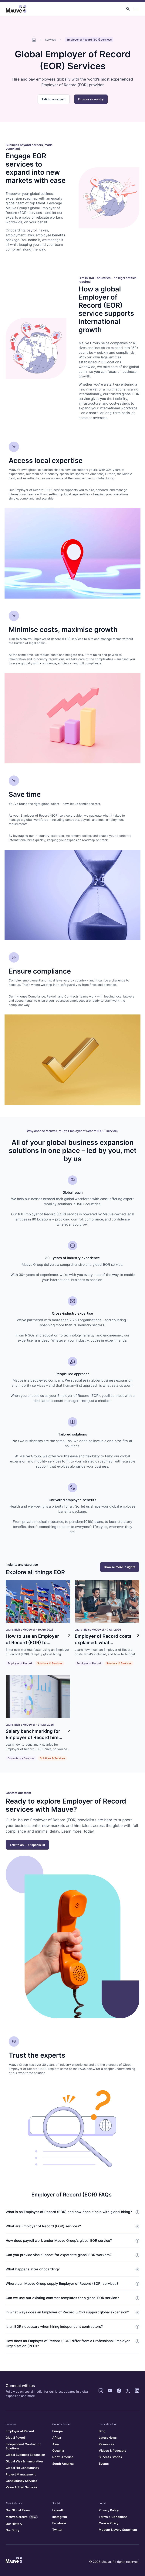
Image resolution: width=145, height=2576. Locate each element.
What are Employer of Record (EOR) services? (43, 2226)
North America (62, 2457)
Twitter (57, 2529)
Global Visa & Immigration (24, 2461)
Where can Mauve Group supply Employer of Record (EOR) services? (62, 2284)
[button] (128, 9)
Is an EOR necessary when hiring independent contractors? (54, 2327)
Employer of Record (20, 1663)
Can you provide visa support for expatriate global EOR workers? (58, 2255)
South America (63, 2463)
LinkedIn (58, 2510)
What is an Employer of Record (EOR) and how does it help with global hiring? (69, 2212)
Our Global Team (18, 2510)
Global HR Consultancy (22, 2468)
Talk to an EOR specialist (27, 1845)
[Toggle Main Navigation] (135, 9)
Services (50, 39)
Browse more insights (119, 1567)
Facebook (59, 2523)
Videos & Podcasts (112, 2450)
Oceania (58, 2450)
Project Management (21, 2474)
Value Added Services (21, 2487)
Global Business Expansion (25, 2455)
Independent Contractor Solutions (23, 2446)
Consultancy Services (21, 1758)
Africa (56, 2437)
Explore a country (91, 99)
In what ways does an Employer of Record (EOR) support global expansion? (67, 2312)
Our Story (12, 2530)
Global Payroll (15, 2437)
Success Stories (110, 2457)
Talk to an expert (54, 99)
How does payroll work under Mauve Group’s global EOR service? (59, 2240)
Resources (106, 2444)
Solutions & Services (49, 1663)
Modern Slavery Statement (118, 2529)
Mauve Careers (22, 2517)
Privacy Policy (109, 2510)
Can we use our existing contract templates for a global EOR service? (62, 2298)
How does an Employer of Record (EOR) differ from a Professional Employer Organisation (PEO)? (68, 2343)
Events (104, 2463)
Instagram (59, 2517)
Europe (57, 2431)
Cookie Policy (108, 2523)
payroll (32, 230)
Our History (14, 2524)
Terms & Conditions (113, 2517)
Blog (102, 2431)
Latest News (108, 2437)
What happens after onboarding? (32, 2269)
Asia (55, 2444)
